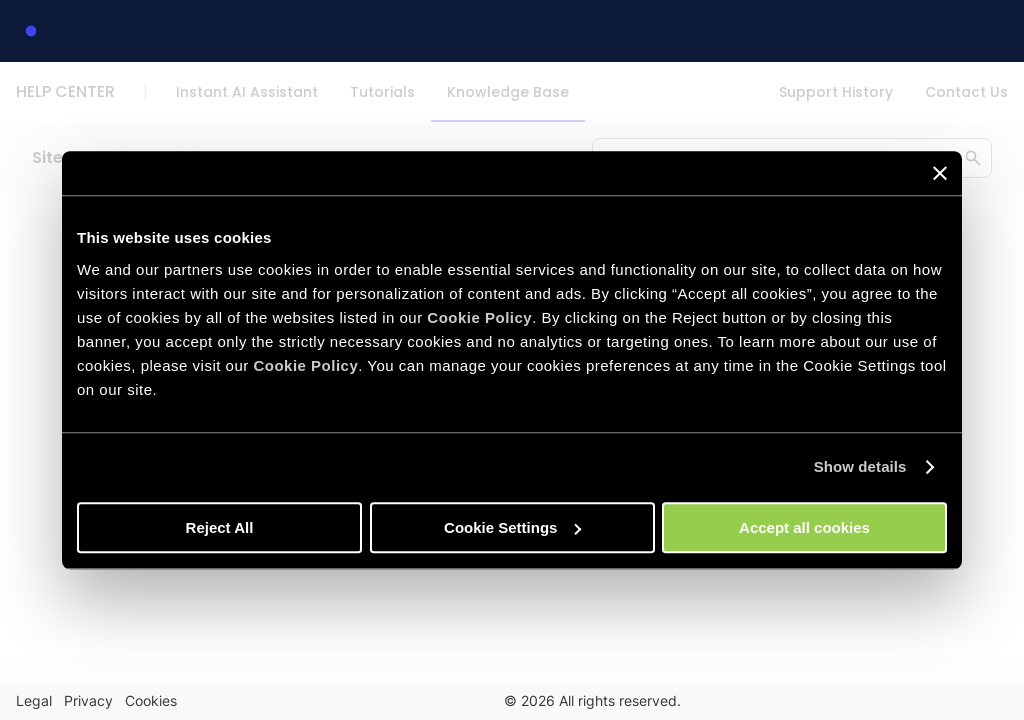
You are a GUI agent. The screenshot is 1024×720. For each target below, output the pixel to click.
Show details (860, 466)
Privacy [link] (88, 700)
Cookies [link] (151, 700)
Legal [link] (34, 700)
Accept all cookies (804, 527)
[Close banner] (940, 173)
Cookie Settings (512, 527)
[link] (31, 31)
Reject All (220, 527)
